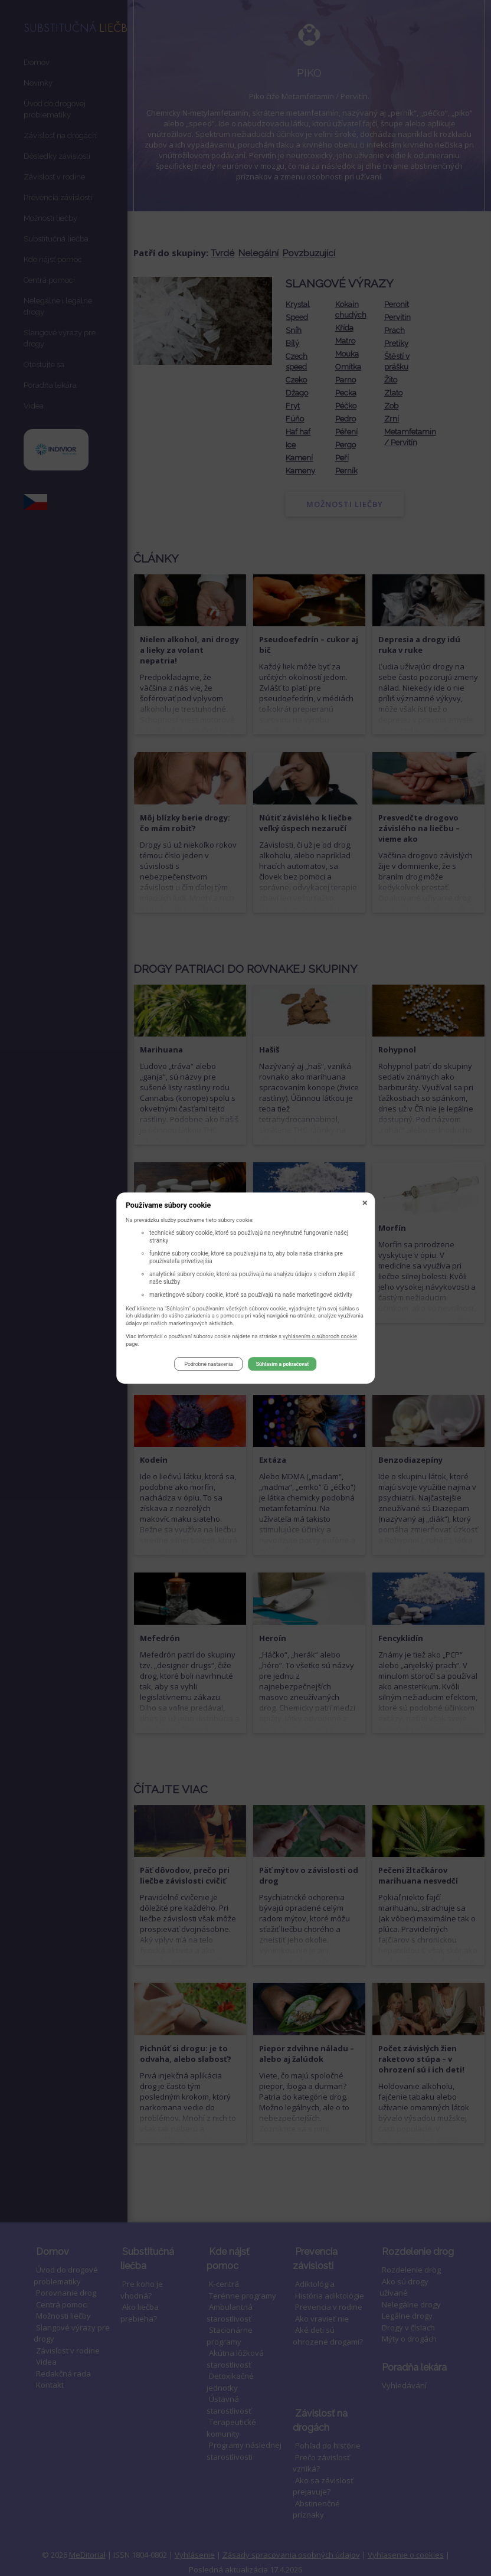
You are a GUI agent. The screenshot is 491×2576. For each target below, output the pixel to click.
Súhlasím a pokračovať (282, 1366)
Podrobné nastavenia (208, 1366)
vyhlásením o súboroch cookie (320, 1338)
